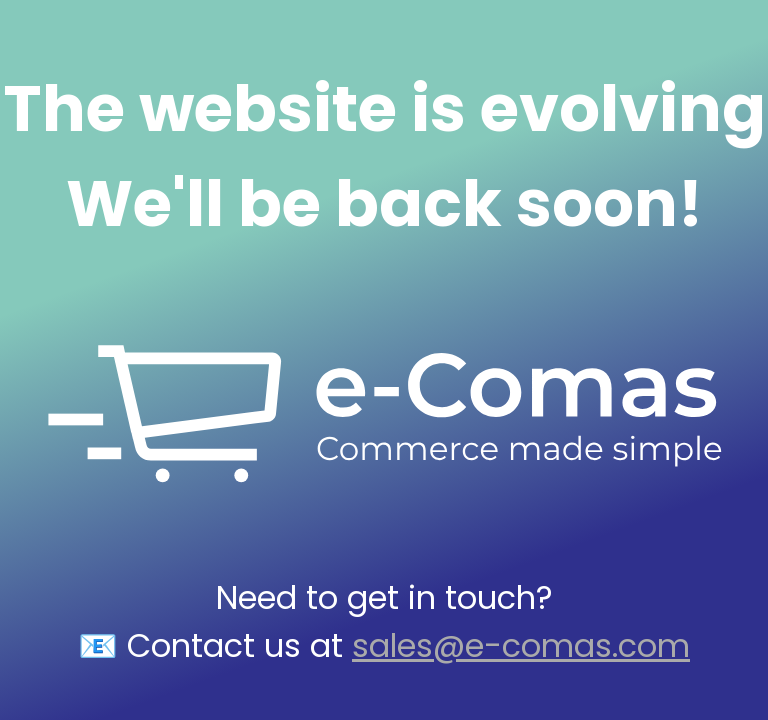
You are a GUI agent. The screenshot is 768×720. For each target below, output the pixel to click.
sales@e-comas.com (521, 645)
